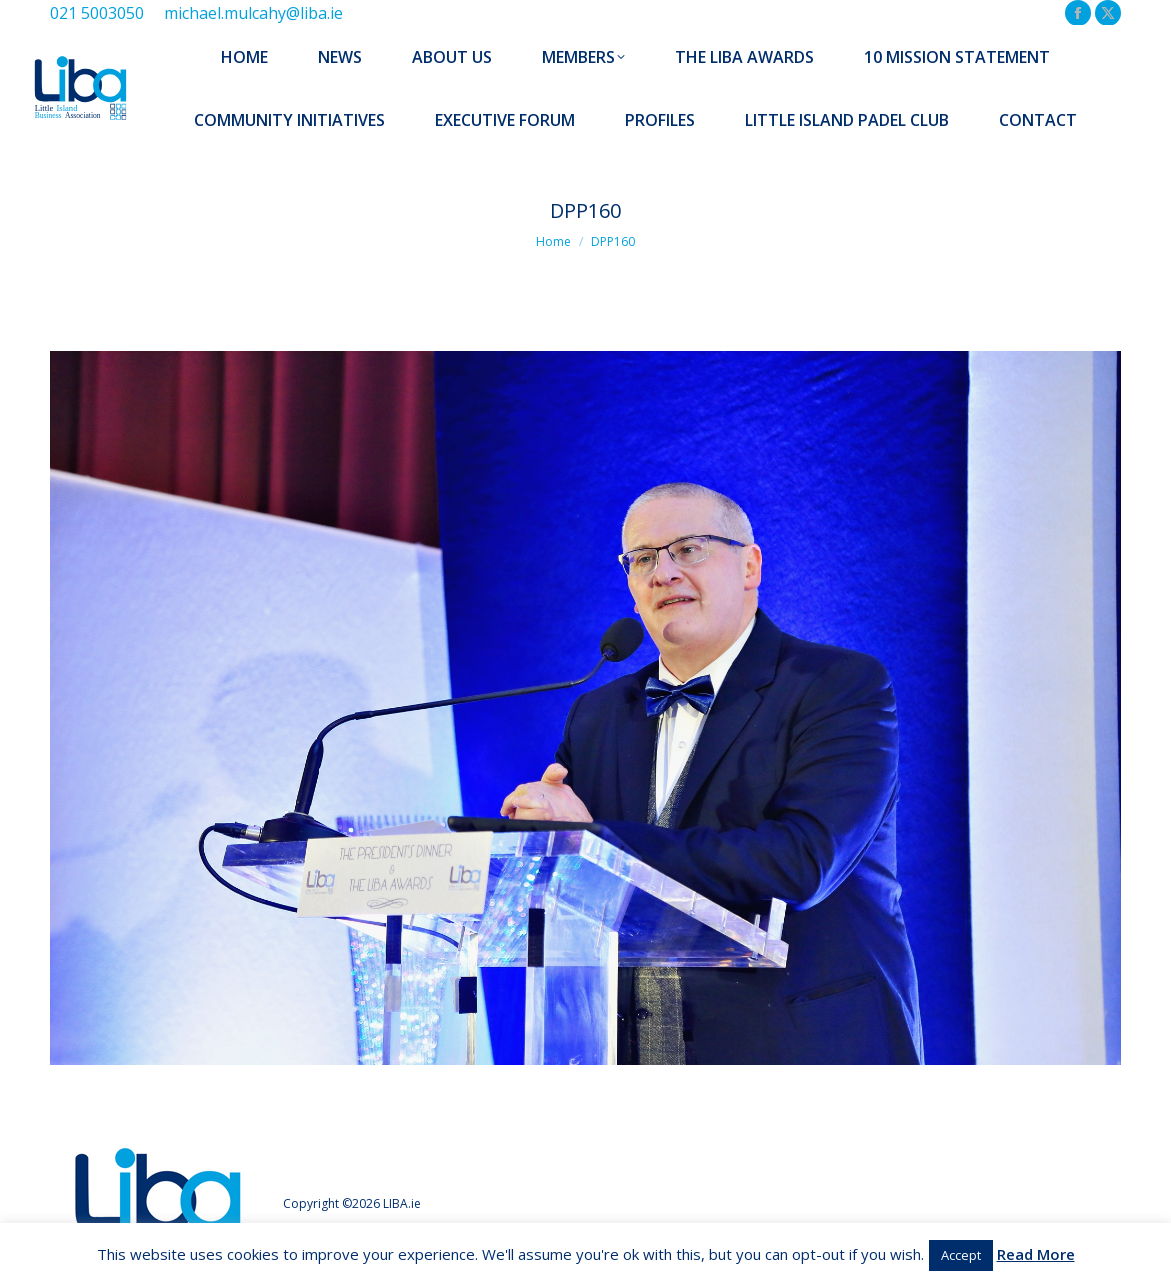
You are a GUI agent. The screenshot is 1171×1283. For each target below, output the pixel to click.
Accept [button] (961, 1255)
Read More (1036, 1254)
